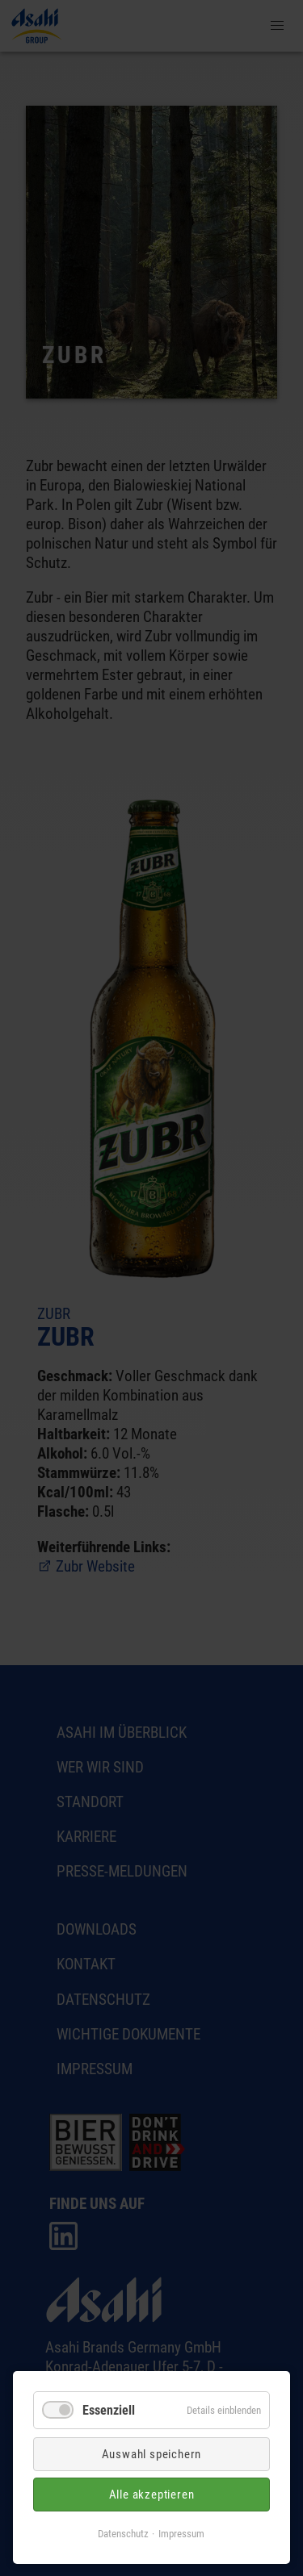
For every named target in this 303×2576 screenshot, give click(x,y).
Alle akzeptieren (152, 2494)
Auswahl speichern (152, 2454)
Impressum (181, 2534)
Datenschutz (123, 2534)
